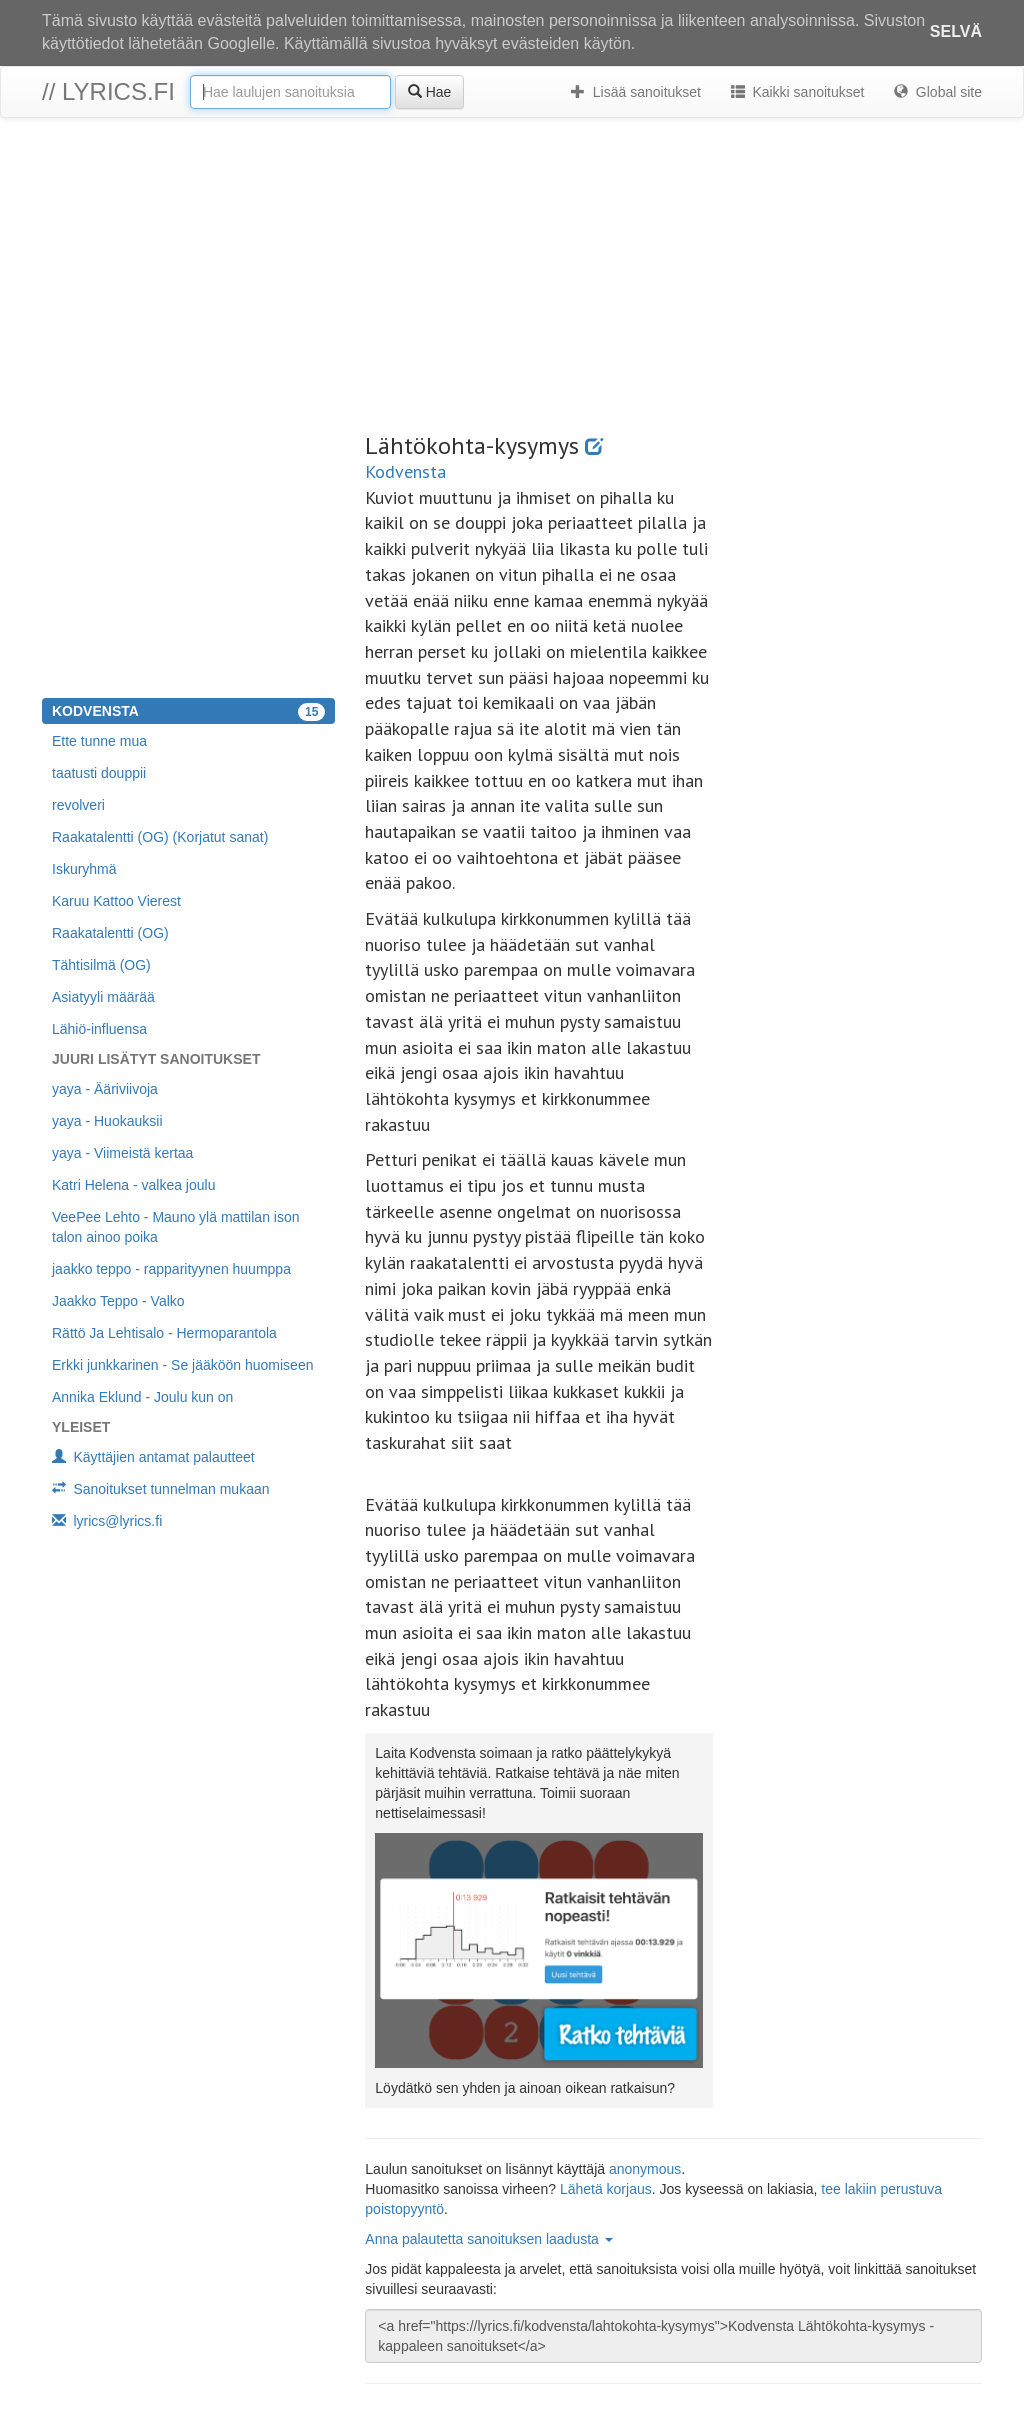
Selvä (956, 31)
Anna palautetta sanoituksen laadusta (488, 2239)
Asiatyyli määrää (103, 997)
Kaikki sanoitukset (797, 92)
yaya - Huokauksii (107, 1121)
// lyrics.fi (108, 91)
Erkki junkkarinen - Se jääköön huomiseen (182, 1365)
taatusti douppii (99, 773)
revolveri (78, 805)
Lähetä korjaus (606, 2189)
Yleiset (81, 1427)
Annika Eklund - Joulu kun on (142, 1397)
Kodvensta (405, 471)
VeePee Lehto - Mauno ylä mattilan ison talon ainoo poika (176, 1227)
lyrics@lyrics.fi (107, 1521)
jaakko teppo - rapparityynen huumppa (171, 1269)
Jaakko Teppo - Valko (118, 1301)
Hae (430, 92)
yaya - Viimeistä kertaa (122, 1153)
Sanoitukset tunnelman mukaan (161, 1489)
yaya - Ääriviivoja (105, 1089)
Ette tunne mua (99, 741)
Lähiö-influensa (99, 1029)
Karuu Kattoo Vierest (116, 901)
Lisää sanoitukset (636, 92)
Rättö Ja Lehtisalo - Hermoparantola (164, 1333)
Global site (938, 92)
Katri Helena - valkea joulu (133, 1185)
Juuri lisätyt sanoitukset (156, 1059)
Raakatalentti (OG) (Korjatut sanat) (160, 837)
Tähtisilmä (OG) (101, 965)
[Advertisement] (512, 278)
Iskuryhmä (84, 869)
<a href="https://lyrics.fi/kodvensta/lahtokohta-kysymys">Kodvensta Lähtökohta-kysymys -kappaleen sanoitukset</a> (673, 2336)
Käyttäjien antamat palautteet (153, 1457)
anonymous (645, 2169)
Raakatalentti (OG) (110, 933)
